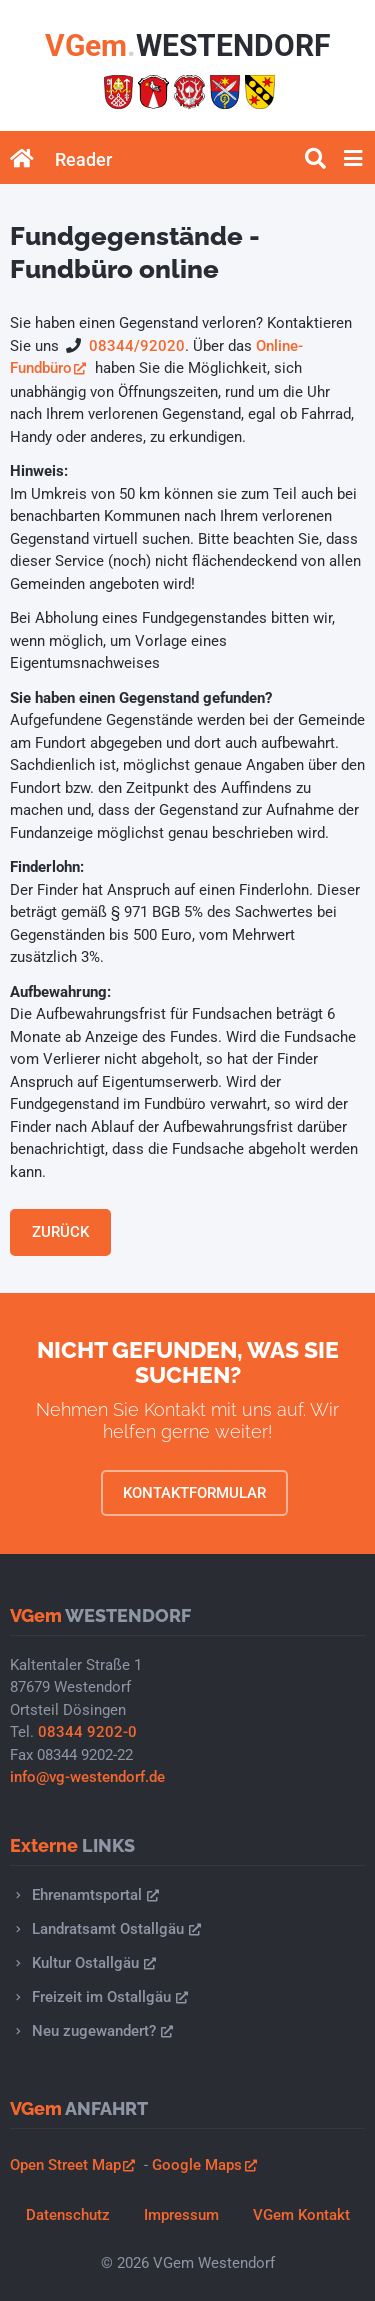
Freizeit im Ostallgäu (101, 1997)
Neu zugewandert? (94, 2031)
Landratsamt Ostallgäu (108, 1929)
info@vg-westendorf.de (87, 1777)
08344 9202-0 (87, 1732)
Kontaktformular (194, 1493)
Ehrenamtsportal (87, 1895)
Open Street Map (65, 2165)
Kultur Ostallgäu (85, 1963)
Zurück (60, 1232)
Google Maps (197, 2165)
